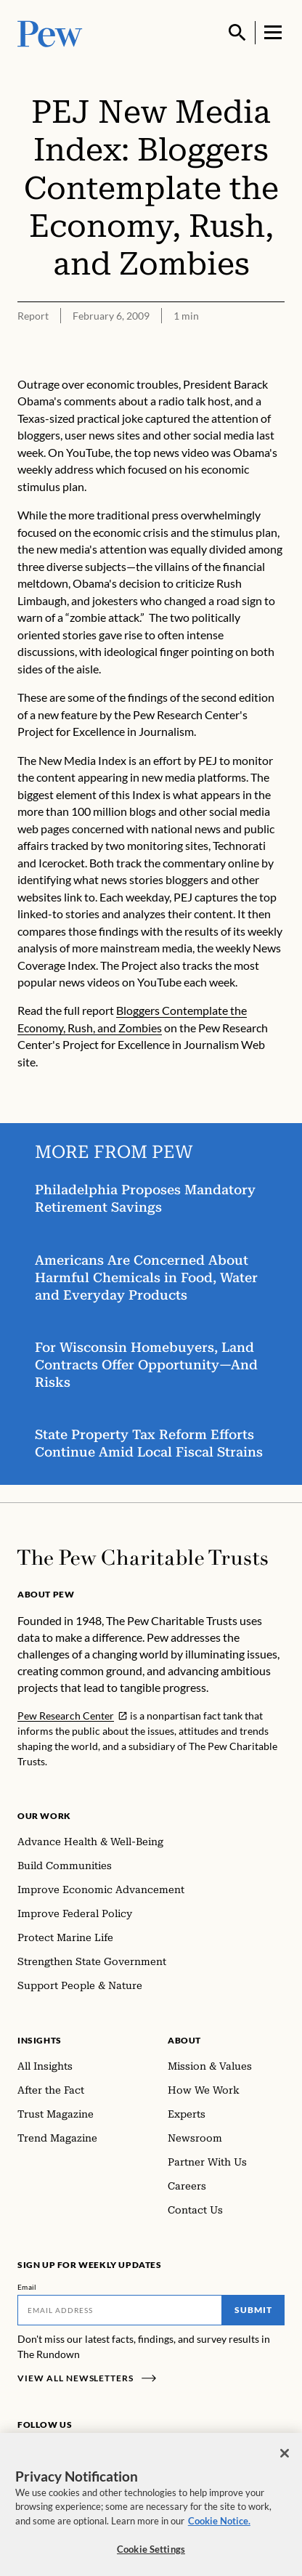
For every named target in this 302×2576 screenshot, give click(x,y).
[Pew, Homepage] (50, 32)
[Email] (119, 2310)
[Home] (142, 1558)
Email (27, 2287)
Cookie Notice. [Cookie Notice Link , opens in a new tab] (219, 2528)
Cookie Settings (151, 2557)
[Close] (285, 2460)
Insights (39, 2040)
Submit (253, 2309)
